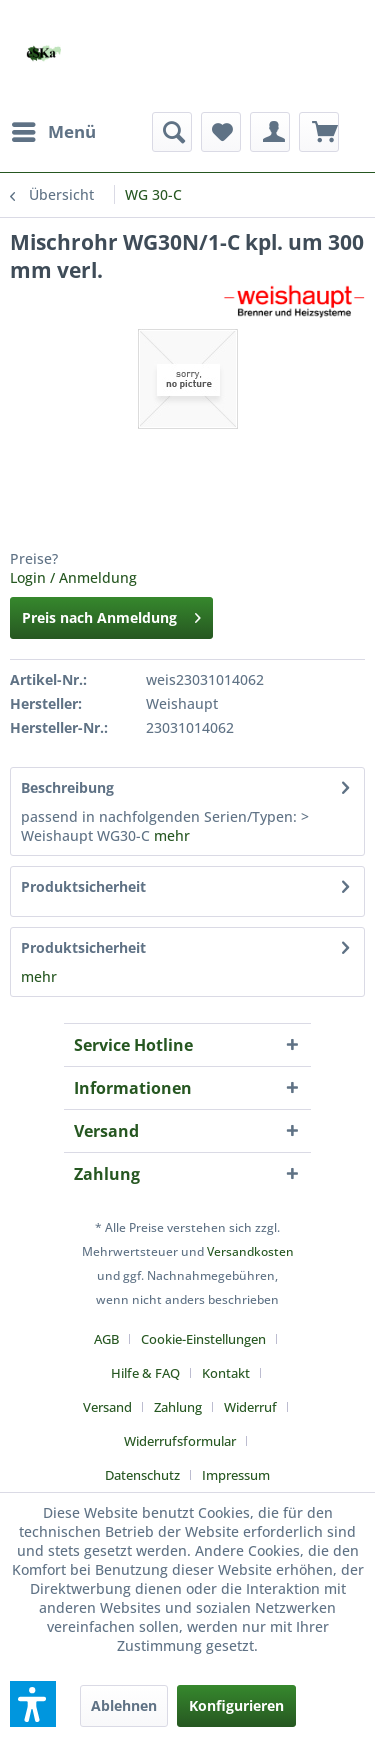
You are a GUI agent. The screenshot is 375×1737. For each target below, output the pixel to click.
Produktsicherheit (83, 886)
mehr (172, 835)
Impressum (236, 1475)
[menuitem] (53, 132)
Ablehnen (124, 1705)
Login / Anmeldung (73, 577)
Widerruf (250, 1407)
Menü (54, 129)
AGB (106, 1339)
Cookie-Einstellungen (203, 1339)
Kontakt (226, 1373)
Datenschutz (142, 1475)
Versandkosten (250, 1251)
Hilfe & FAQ (145, 1373)
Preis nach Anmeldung (111, 614)
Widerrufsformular (180, 1441)
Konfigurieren (236, 1705)
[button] (33, 1704)
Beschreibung (67, 787)
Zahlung (178, 1407)
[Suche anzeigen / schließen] (172, 132)
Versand (107, 1407)
